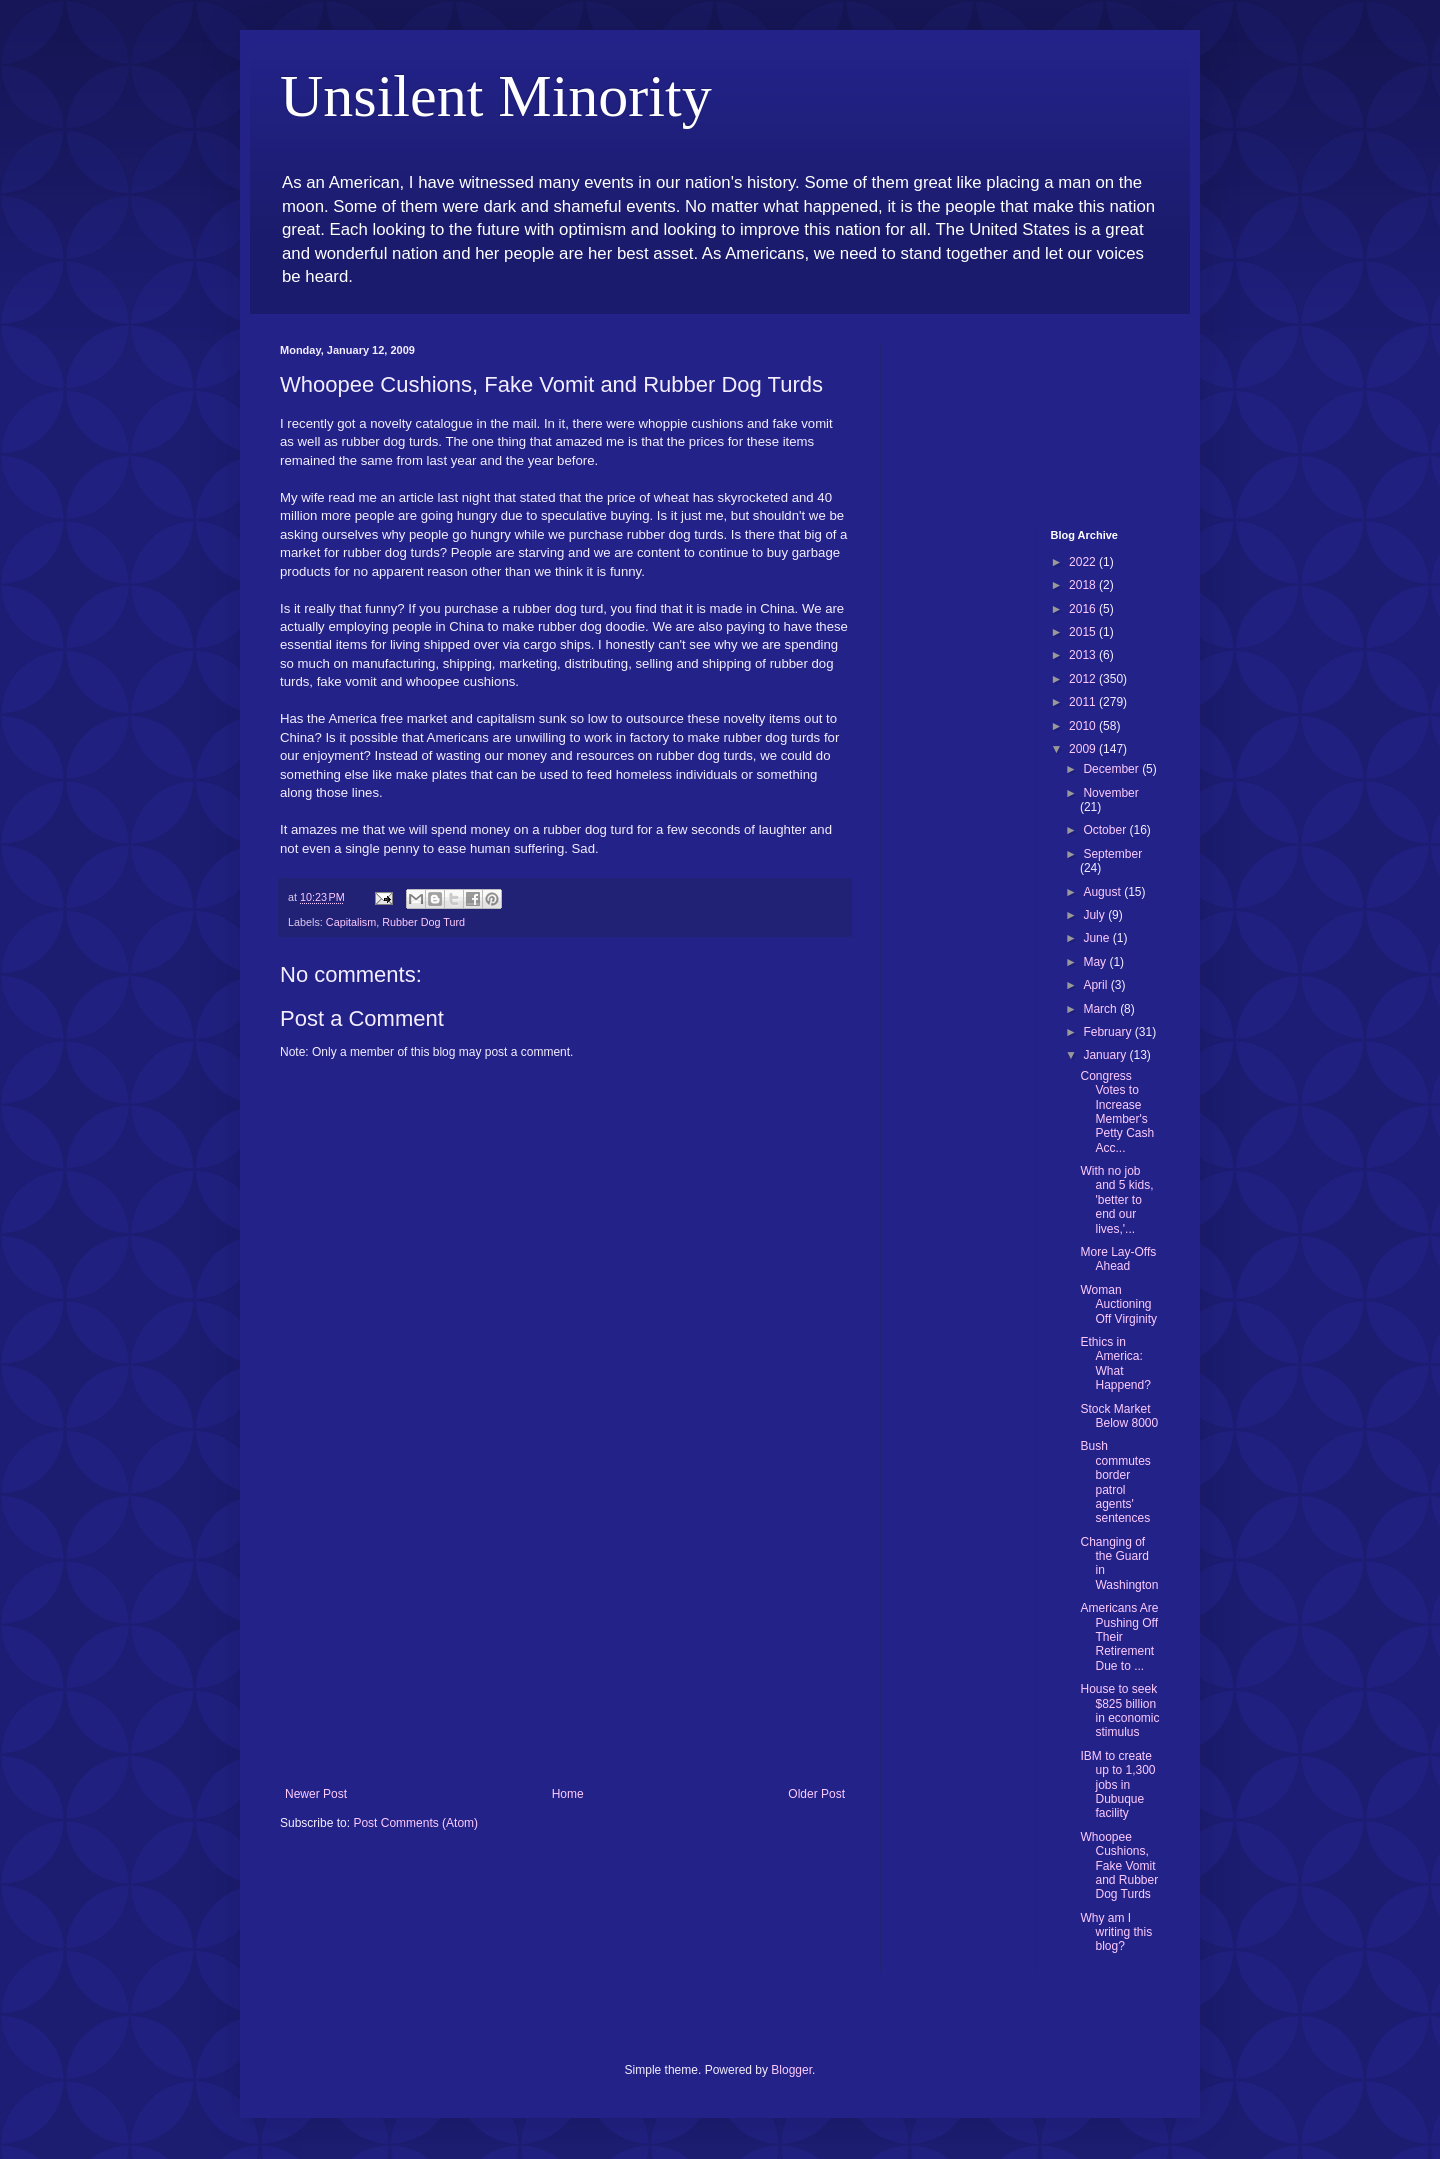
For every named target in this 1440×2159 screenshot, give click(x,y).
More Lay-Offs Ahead (1118, 1259)
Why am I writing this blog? (1116, 1932)
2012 (1084, 679)
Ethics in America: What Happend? (1115, 1363)
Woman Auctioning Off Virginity (1118, 1304)
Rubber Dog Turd (423, 922)
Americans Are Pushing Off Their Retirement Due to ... (1119, 1637)
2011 (1084, 702)
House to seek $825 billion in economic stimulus (1119, 1710)
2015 (1084, 632)
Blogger (791, 2070)
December (1112, 769)
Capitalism (351, 922)
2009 (1084, 749)
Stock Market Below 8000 (1119, 1416)
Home (568, 1794)
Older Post (816, 1794)
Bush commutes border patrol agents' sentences (1115, 1482)
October (1106, 830)
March (1101, 1009)
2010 (1084, 726)
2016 (1084, 609)
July (1095, 915)
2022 (1084, 562)
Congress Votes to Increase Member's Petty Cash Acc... (1117, 1112)
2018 (1084, 585)
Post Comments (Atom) (415, 1823)
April (1096, 985)
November (1110, 793)
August (1103, 892)
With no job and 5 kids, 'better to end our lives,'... (1116, 1200)
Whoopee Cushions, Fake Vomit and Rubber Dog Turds (1119, 1866)
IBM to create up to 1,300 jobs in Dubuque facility (1117, 1785)
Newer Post (316, 1794)
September (1112, 854)
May (1096, 962)
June (1097, 938)
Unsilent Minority (496, 96)
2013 (1084, 655)
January (1106, 1055)
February (1108, 1032)
